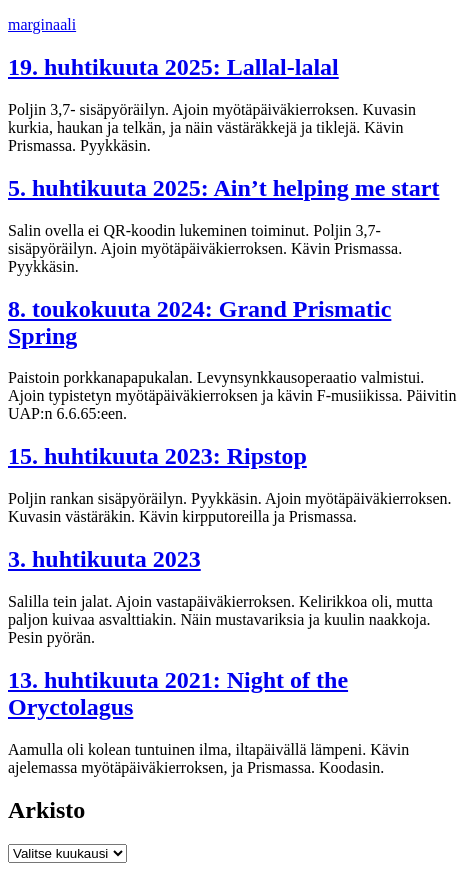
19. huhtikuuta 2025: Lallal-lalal (173, 67)
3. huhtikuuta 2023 (104, 559)
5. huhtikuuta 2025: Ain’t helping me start (223, 188)
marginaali (42, 24)
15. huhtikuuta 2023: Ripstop (157, 456)
